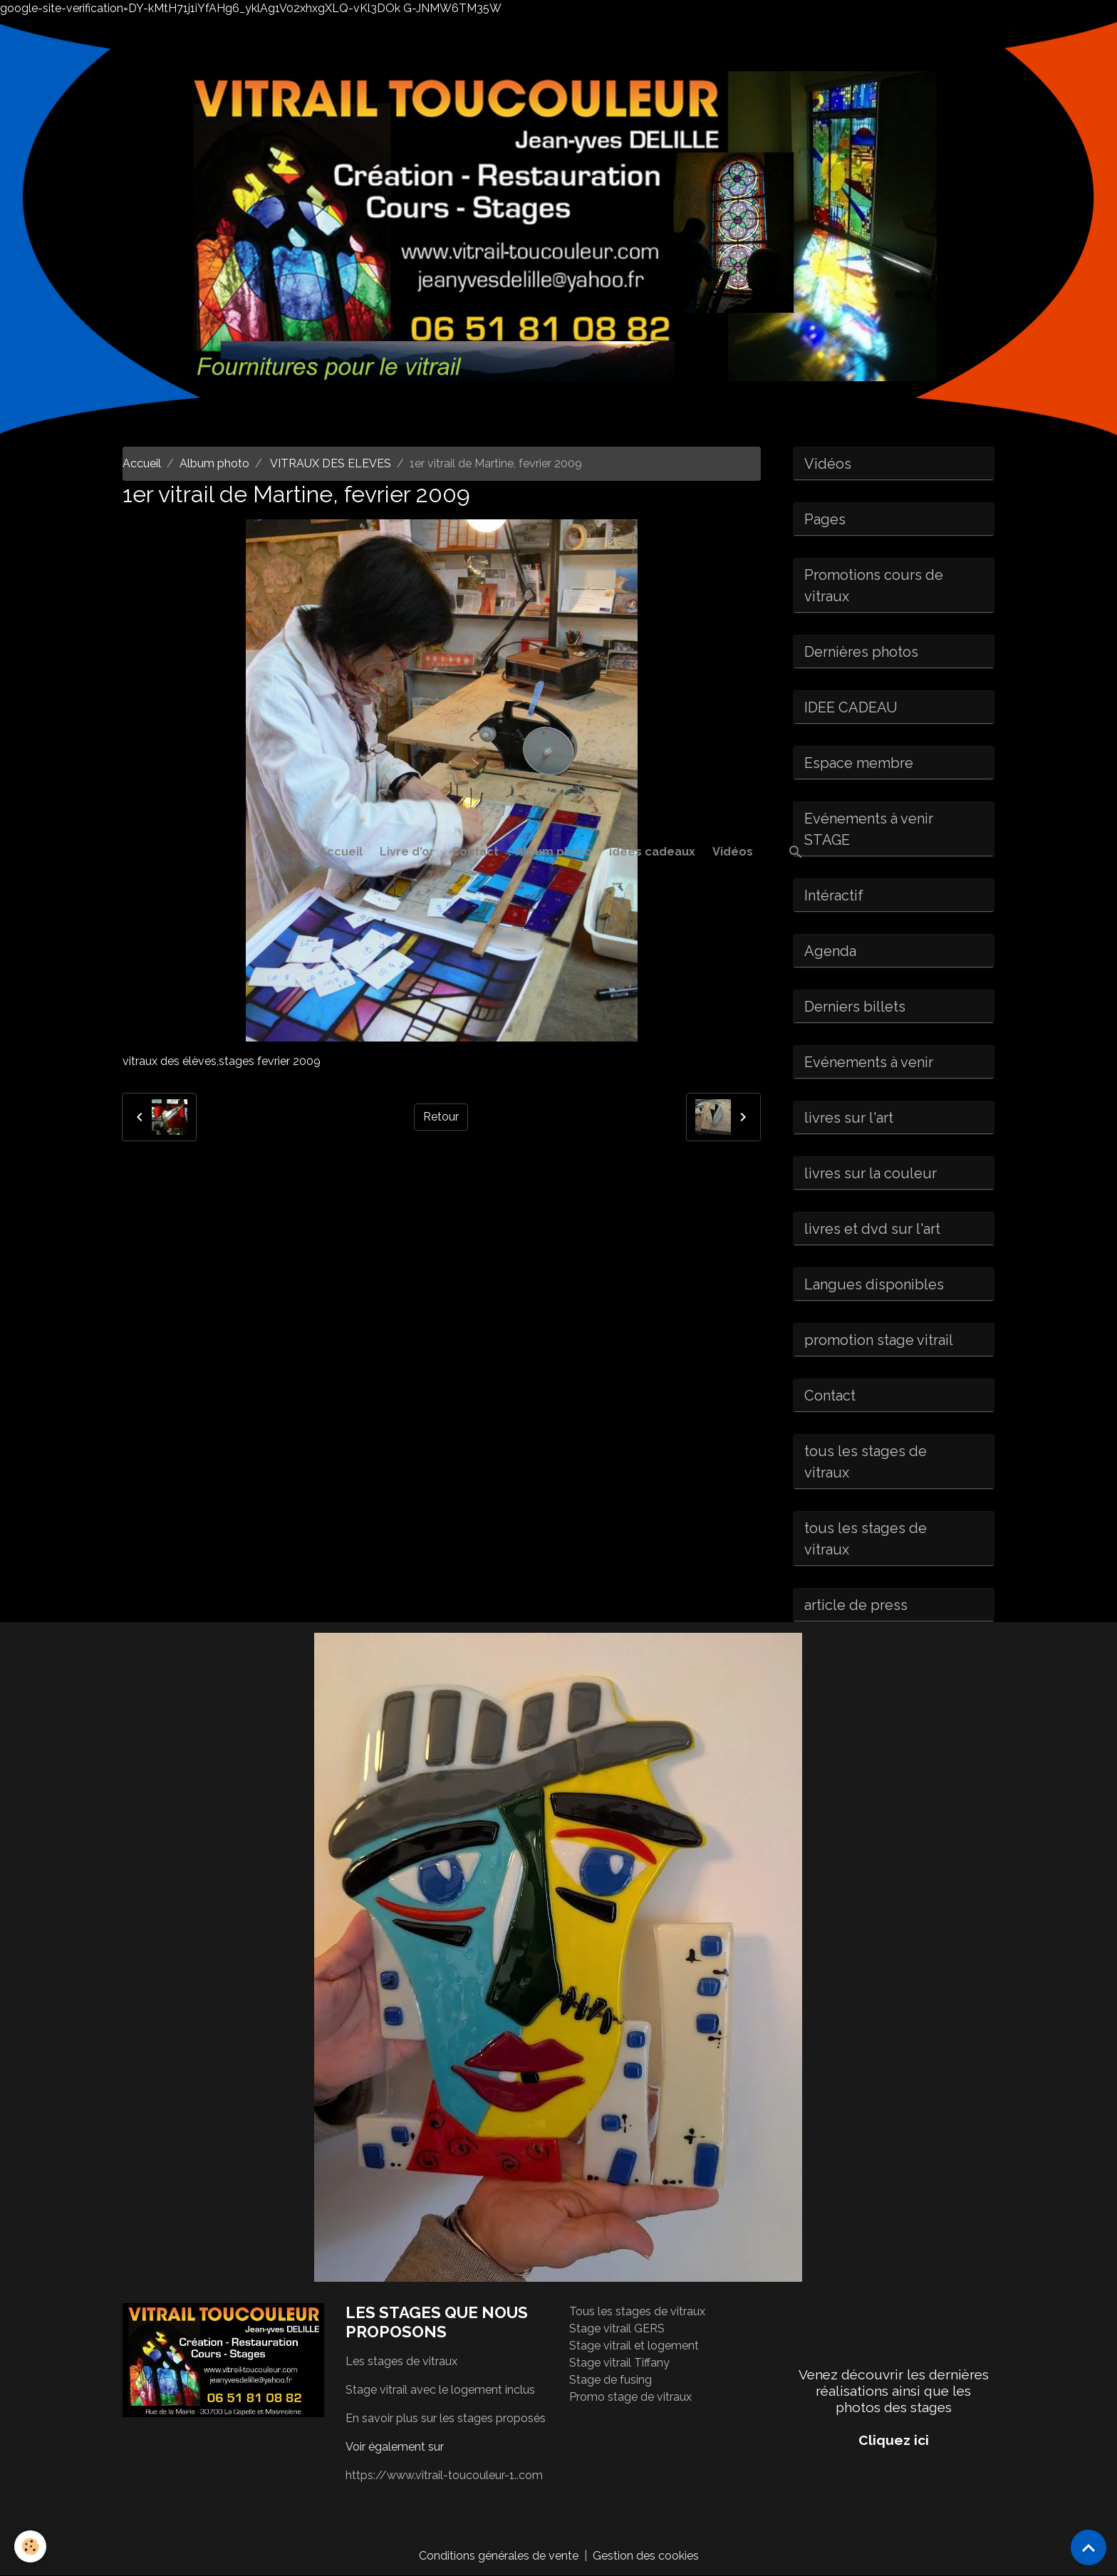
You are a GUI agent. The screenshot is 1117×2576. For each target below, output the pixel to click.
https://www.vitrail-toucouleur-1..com (444, 2475)
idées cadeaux (652, 851)
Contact (475, 851)
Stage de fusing (610, 2380)
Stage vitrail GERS (617, 2328)
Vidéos (732, 851)
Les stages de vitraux (401, 2361)
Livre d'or (407, 851)
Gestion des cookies (646, 2555)
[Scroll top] (1088, 2547)
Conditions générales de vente (498, 2555)
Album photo (554, 851)
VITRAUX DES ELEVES (329, 463)
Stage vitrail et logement (634, 2345)
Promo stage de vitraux (630, 2397)
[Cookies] (30, 2546)
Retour (441, 1116)
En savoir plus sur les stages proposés (446, 2418)
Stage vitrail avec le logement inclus (440, 2389)
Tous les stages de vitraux (637, 2311)
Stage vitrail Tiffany (619, 2362)
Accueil (341, 851)
